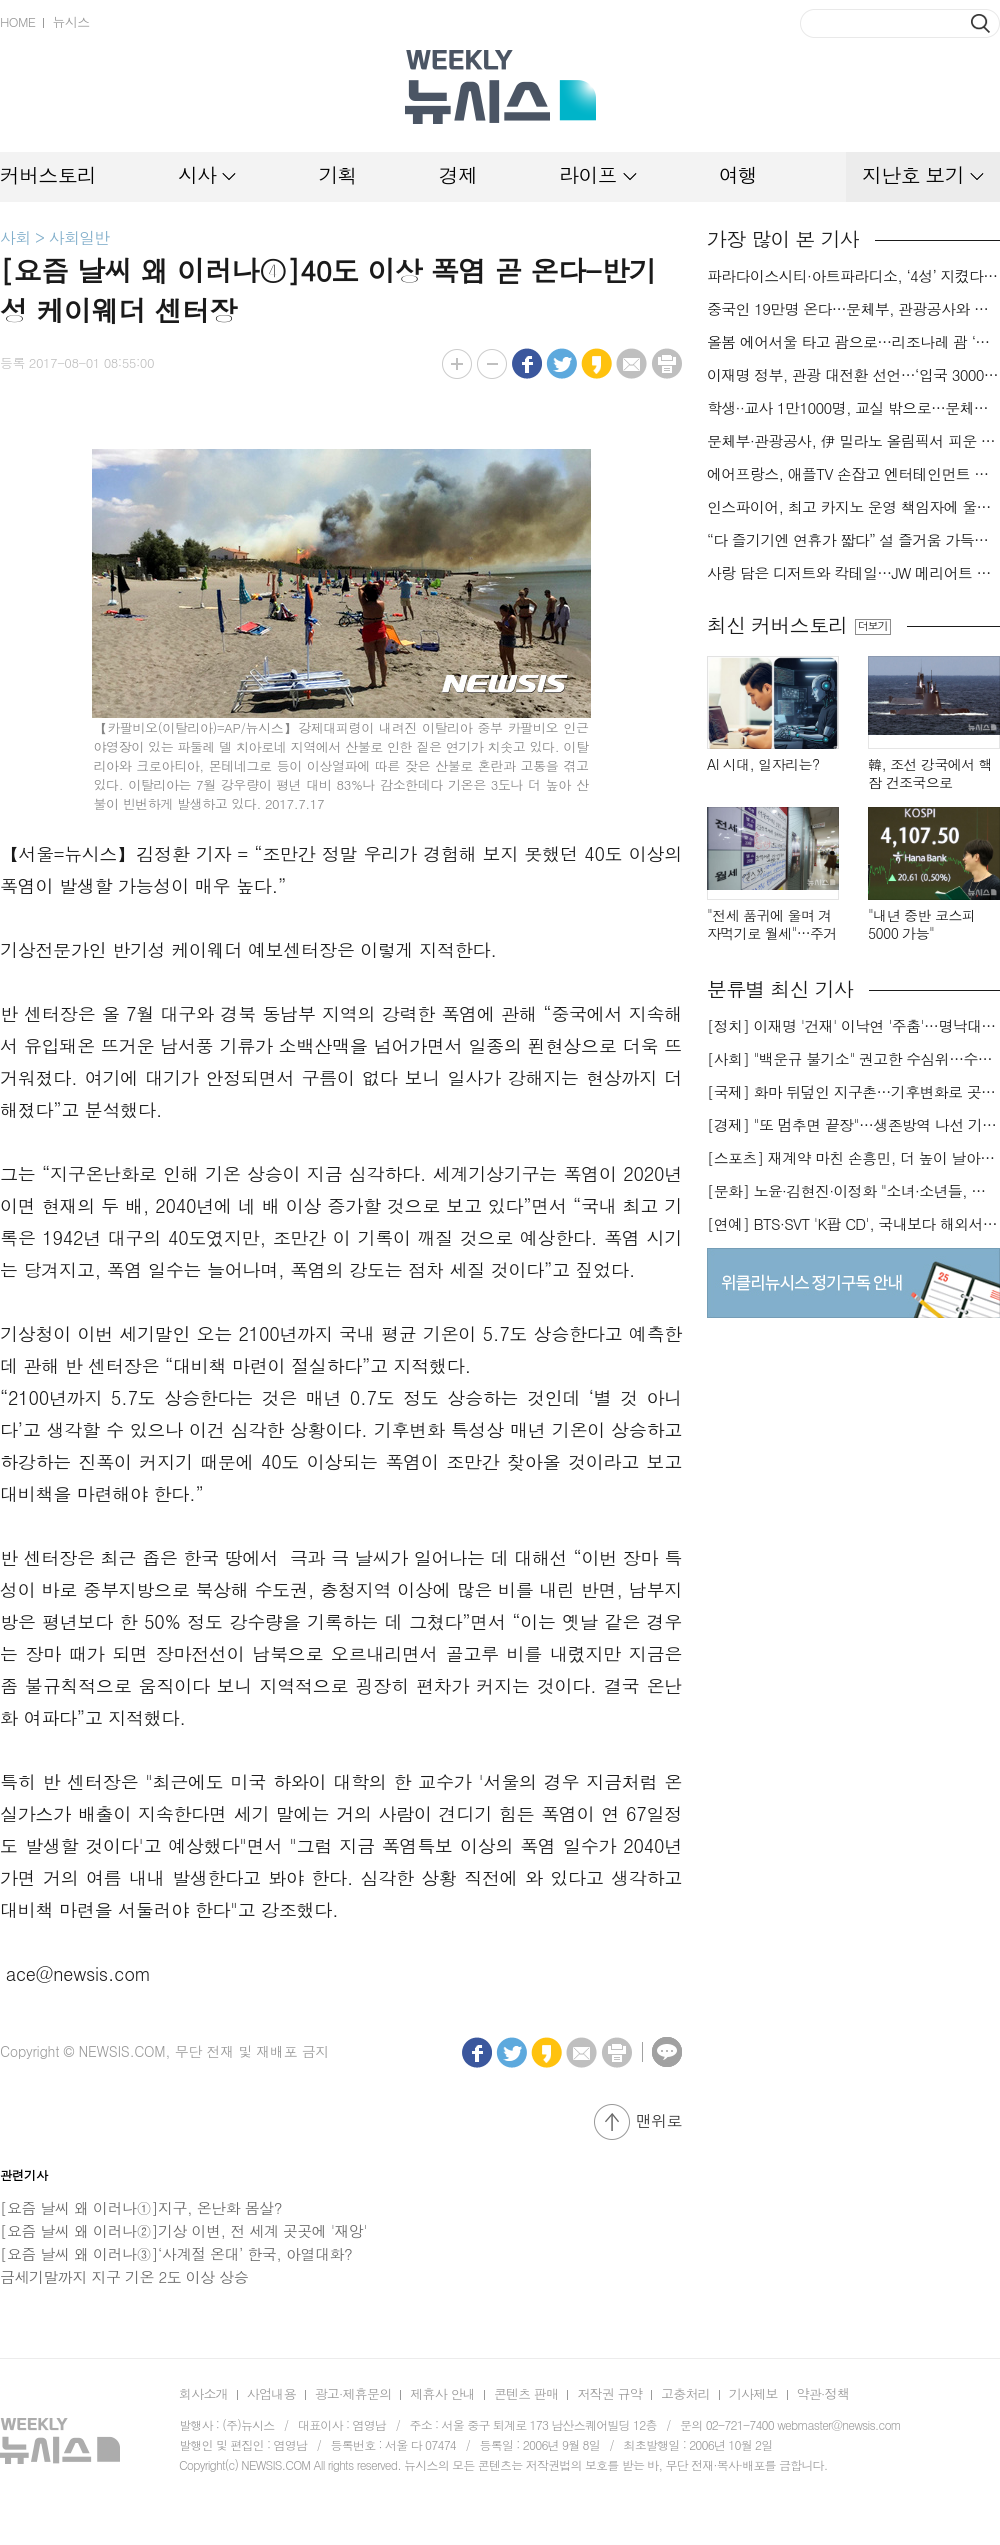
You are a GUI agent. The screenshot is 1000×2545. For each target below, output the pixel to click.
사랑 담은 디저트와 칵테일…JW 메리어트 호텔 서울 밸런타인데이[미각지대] (853, 573)
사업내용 (271, 2393)
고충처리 (685, 2393)
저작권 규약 (609, 2393)
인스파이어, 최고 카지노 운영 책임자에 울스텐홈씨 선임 (853, 507)
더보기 (872, 626)
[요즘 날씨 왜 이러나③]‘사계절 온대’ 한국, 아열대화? (176, 2253)
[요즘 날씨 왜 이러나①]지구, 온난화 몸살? (141, 2207)
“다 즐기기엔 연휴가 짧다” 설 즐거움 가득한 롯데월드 (853, 540)
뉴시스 (70, 21)
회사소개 (203, 2393)
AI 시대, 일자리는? (763, 764)
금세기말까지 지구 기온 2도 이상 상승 (124, 2276)
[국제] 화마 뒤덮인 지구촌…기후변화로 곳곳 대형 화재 (853, 1092)
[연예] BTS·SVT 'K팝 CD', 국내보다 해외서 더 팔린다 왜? (853, 1224)
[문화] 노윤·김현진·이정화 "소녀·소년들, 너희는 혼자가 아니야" (853, 1191)
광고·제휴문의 (353, 2393)
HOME (17, 21)
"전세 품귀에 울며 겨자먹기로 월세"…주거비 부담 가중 (772, 924)
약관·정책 (823, 2393)
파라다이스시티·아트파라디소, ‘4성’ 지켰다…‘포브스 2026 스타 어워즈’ (853, 276)
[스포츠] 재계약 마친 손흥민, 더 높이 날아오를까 (853, 1158)
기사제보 (753, 2393)
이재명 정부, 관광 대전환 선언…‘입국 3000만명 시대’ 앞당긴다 (853, 375)
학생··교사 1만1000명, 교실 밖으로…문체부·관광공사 (853, 408)
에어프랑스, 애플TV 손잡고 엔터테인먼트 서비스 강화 (853, 474)
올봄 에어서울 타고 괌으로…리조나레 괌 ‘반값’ (853, 342)
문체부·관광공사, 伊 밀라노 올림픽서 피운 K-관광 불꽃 (853, 441)
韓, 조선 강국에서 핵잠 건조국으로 (930, 773)
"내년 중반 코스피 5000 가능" (921, 924)
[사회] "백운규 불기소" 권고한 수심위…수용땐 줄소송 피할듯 (853, 1059)
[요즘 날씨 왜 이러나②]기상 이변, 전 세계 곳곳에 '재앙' (183, 2230)
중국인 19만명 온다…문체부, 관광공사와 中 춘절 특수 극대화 (853, 309)
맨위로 (659, 2120)
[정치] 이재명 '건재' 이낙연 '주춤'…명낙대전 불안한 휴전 (853, 1026)
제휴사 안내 (442, 2393)
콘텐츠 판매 (526, 2393)
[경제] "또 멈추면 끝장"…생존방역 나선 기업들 (853, 1125)
